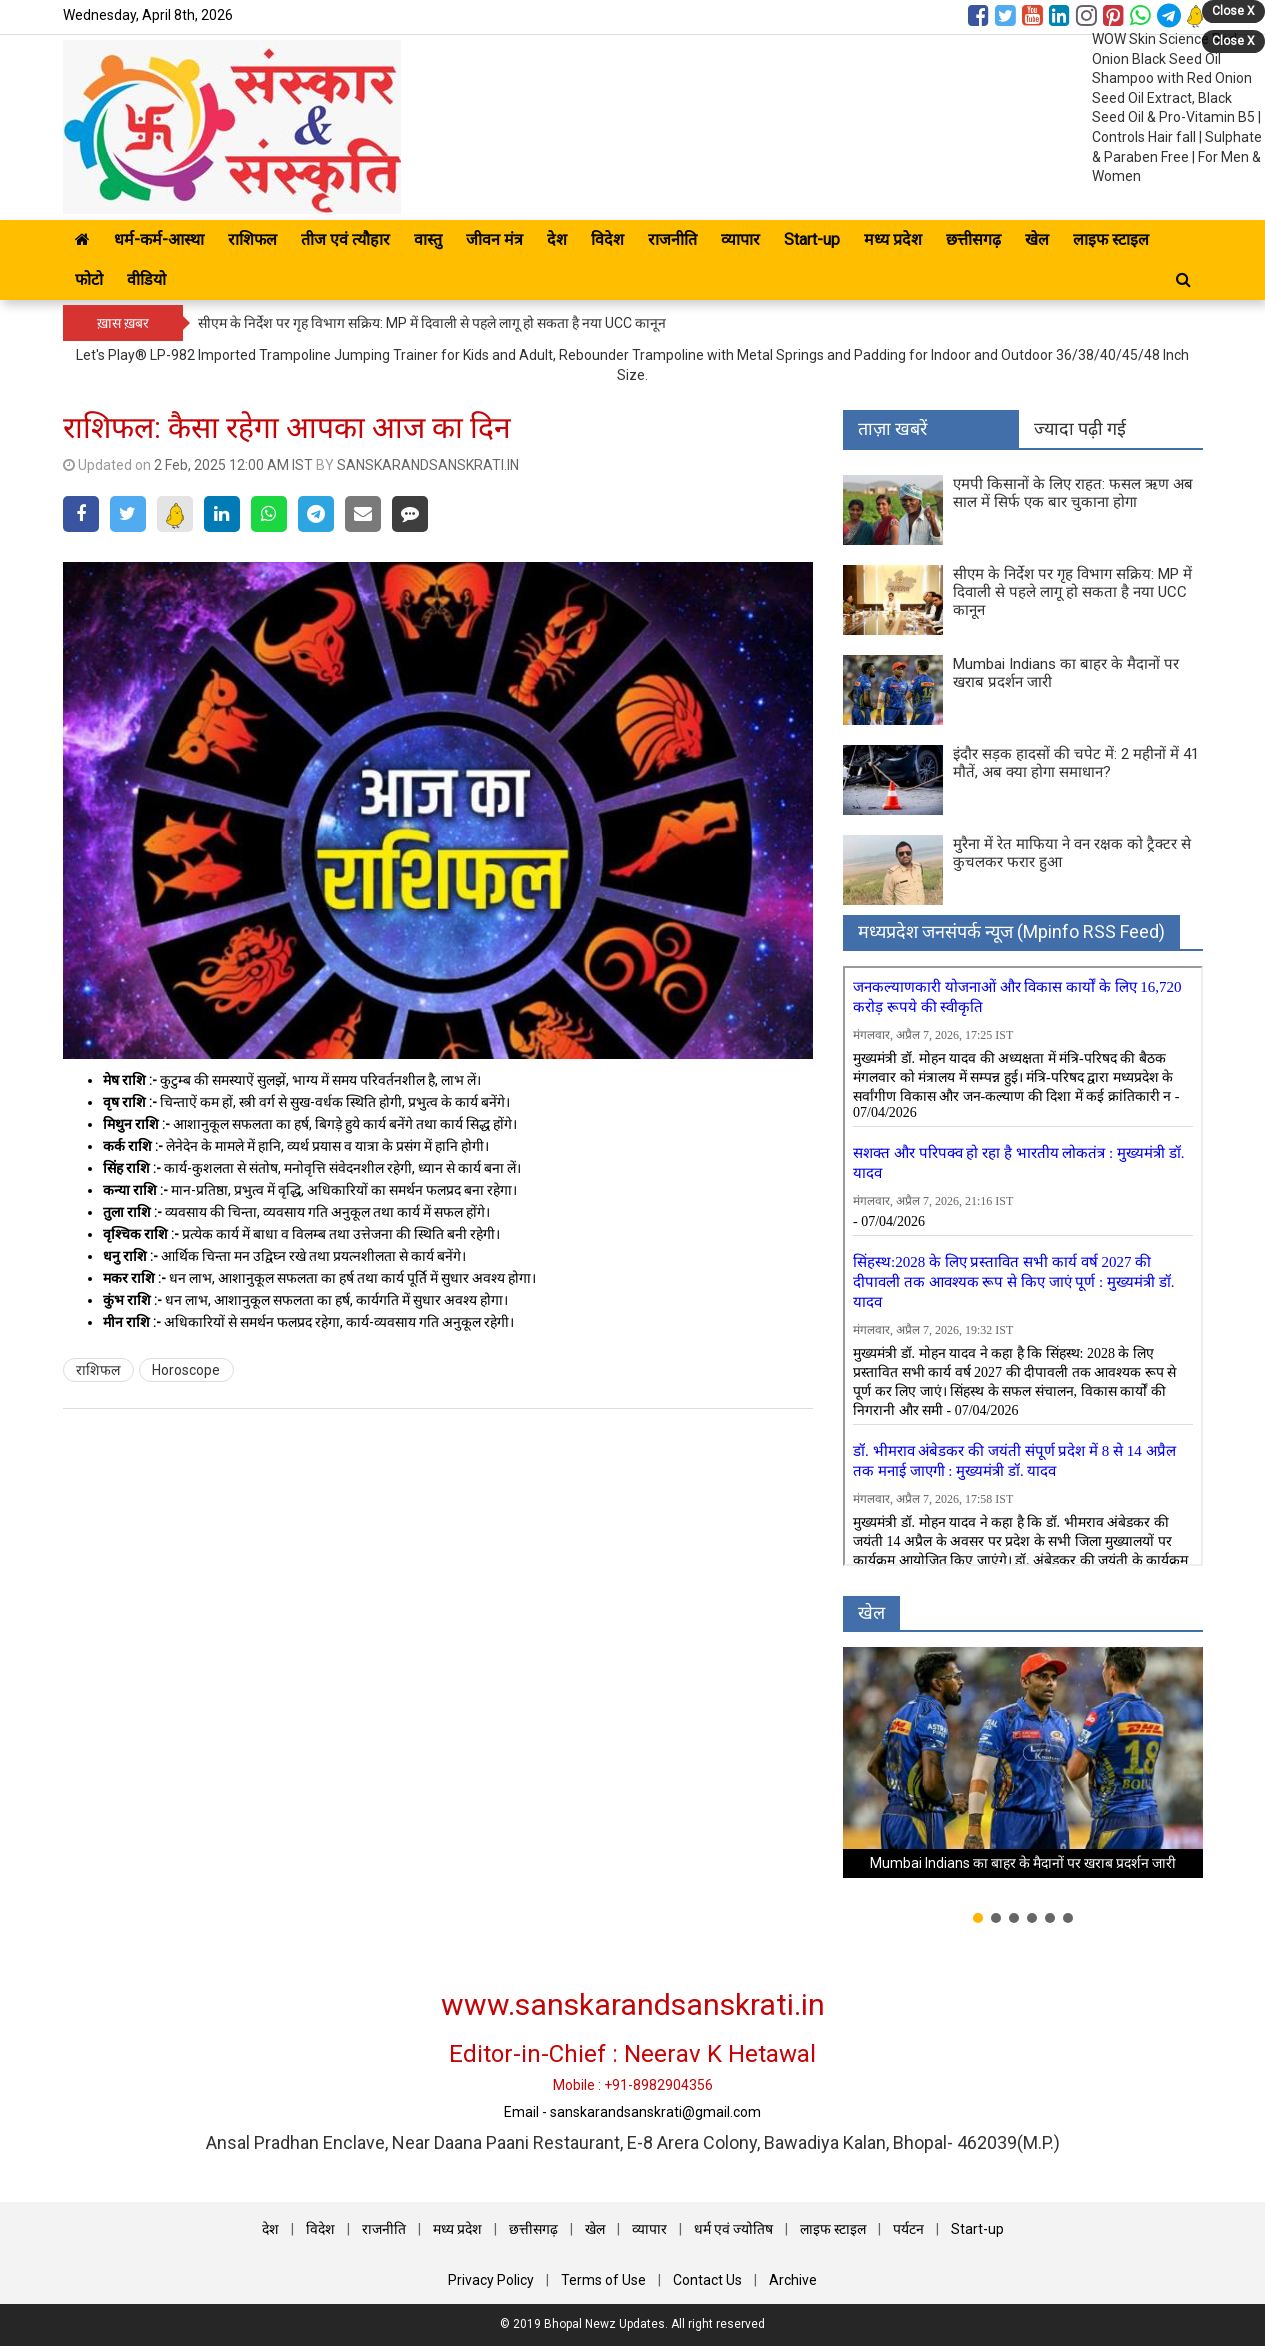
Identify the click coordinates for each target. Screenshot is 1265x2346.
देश (557, 239)
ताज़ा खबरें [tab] (892, 428)
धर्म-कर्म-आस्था (159, 239)
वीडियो (146, 279)
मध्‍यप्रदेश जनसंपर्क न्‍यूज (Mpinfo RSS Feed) (1011, 931)
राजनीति (672, 239)
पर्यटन (908, 2229)
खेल (1037, 239)
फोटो (89, 279)
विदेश (607, 239)
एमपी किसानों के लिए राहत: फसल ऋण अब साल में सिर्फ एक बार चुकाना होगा (1073, 493)
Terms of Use (603, 2280)
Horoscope (186, 1370)
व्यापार (740, 239)
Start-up (812, 239)
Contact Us (707, 2280)
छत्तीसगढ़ (973, 239)
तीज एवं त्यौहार (345, 239)
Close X (1233, 11)
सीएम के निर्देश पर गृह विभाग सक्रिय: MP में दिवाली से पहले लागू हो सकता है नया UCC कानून (432, 323)
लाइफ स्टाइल (833, 2229)
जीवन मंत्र (494, 239)
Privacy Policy (491, 2280)
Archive (793, 2280)
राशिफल (252, 239)
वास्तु (428, 239)
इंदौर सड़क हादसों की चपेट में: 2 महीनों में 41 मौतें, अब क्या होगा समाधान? (1076, 763)
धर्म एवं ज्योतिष (733, 2229)
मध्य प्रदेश (893, 239)
